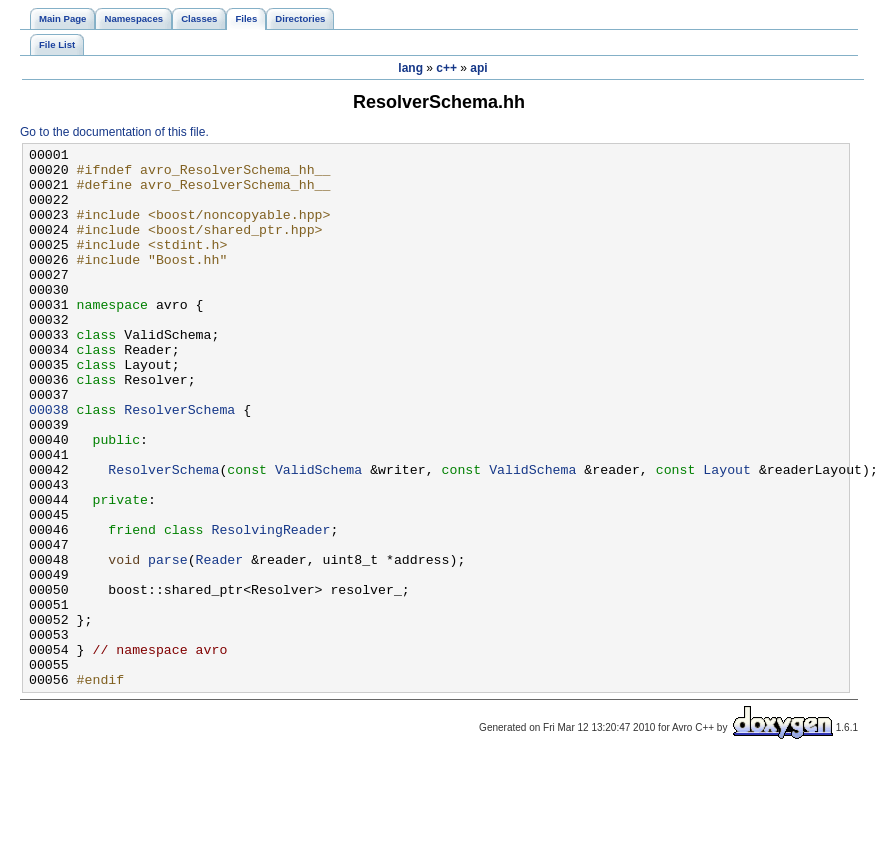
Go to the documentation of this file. (114, 132)
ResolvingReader (270, 607)
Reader (220, 643)
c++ (446, 68)
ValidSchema (318, 535)
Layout (727, 535)
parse (168, 643)
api (478, 68)
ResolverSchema (179, 463)
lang (410, 68)
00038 (49, 463)
